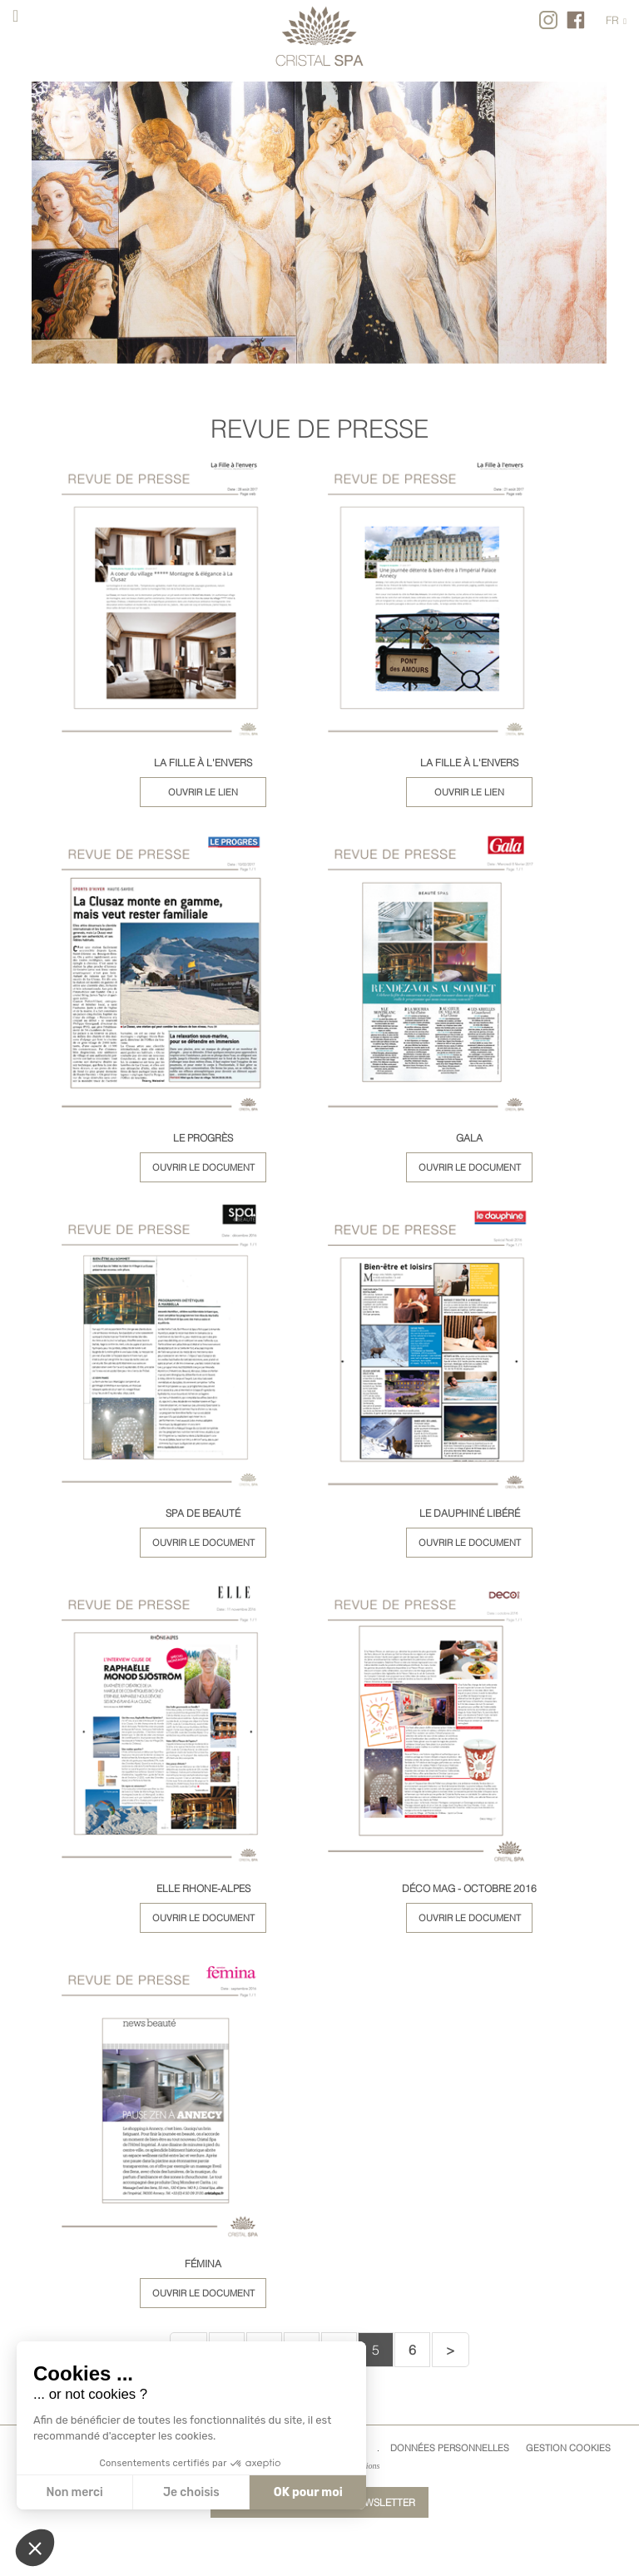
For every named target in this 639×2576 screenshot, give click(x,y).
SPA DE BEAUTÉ (203, 1513)
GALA (469, 1138)
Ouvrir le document (203, 1167)
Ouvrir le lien (203, 792)
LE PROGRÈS (203, 1138)
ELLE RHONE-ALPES (203, 1888)
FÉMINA (203, 2263)
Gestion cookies (568, 2448)
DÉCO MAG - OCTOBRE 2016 (469, 1888)
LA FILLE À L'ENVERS (203, 762)
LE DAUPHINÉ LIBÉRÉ (469, 1513)
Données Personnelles (449, 2448)
